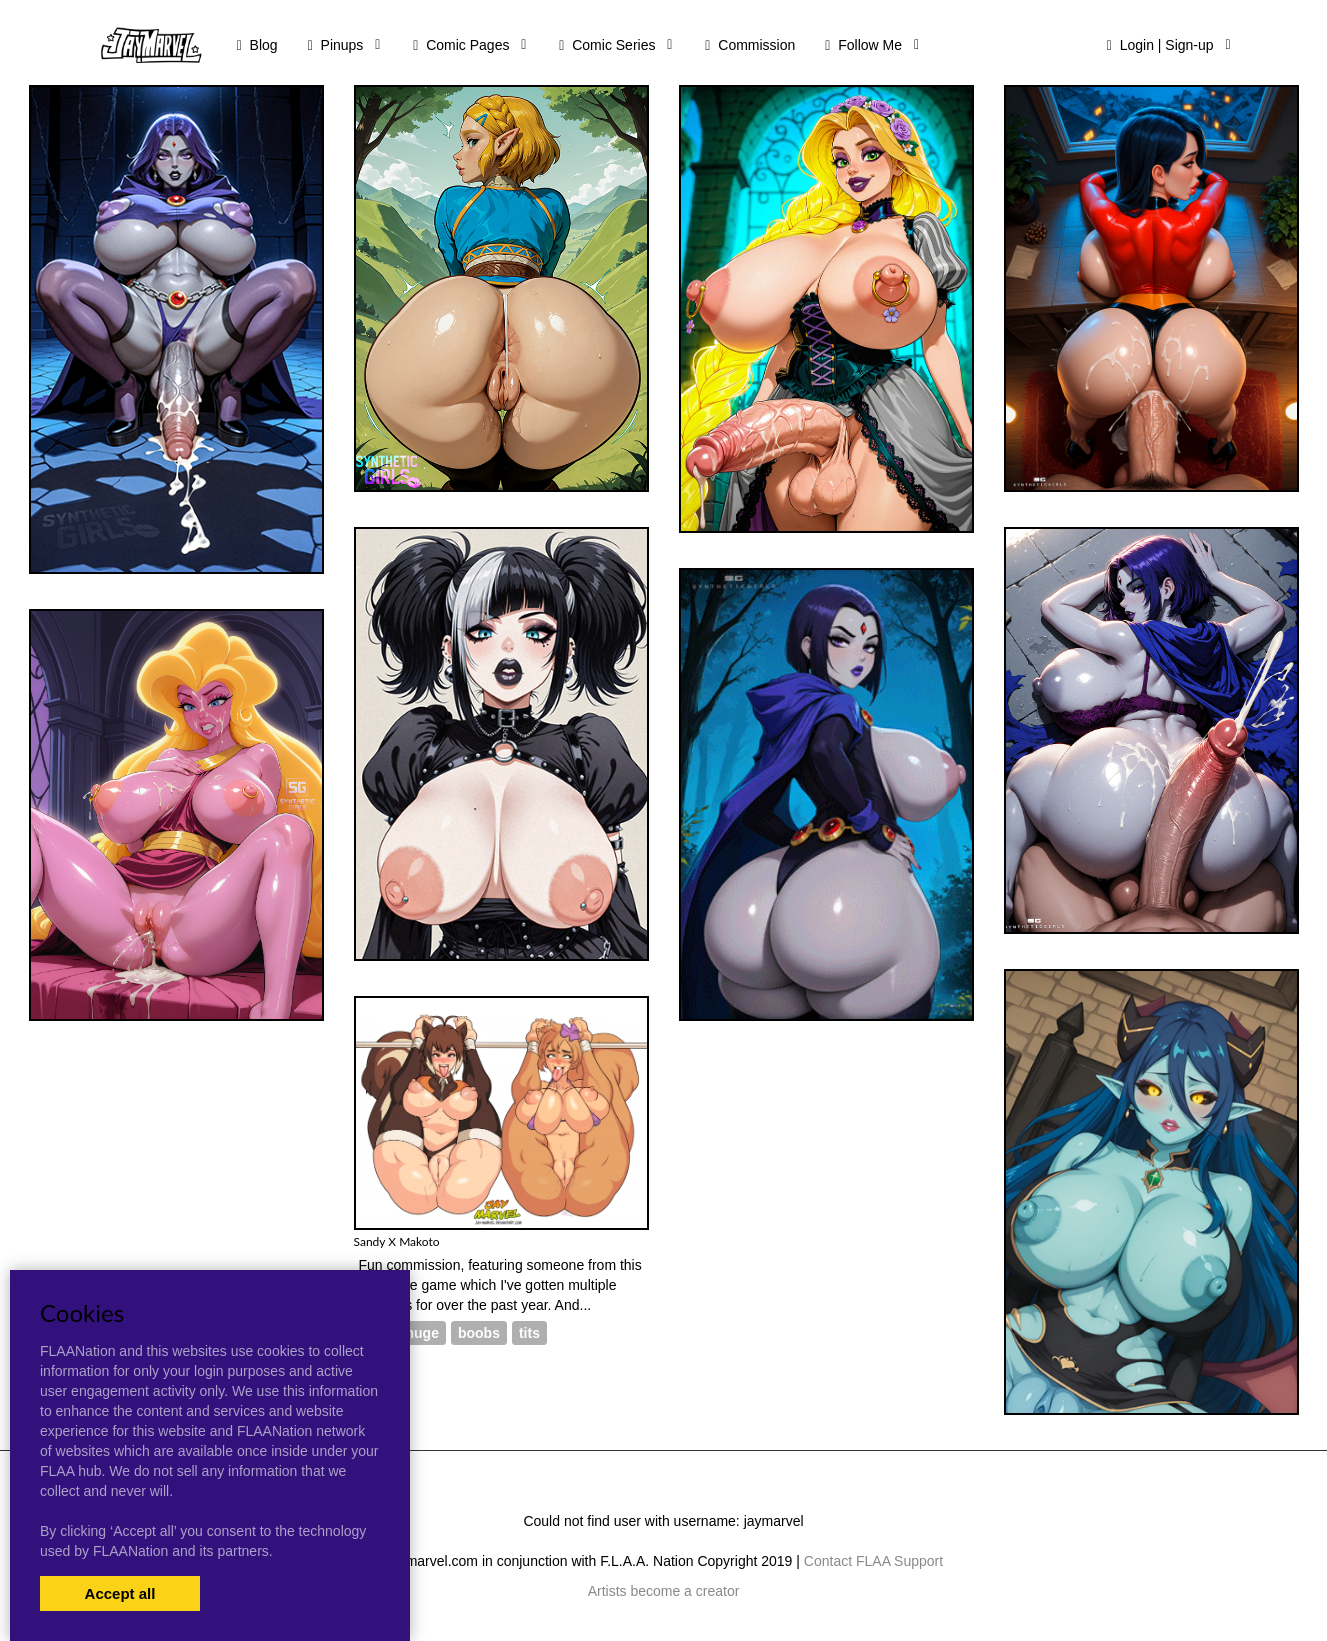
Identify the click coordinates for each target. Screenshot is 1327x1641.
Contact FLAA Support (873, 1561)
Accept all (120, 1593)
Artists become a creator (664, 1591)
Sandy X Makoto (397, 1241)
